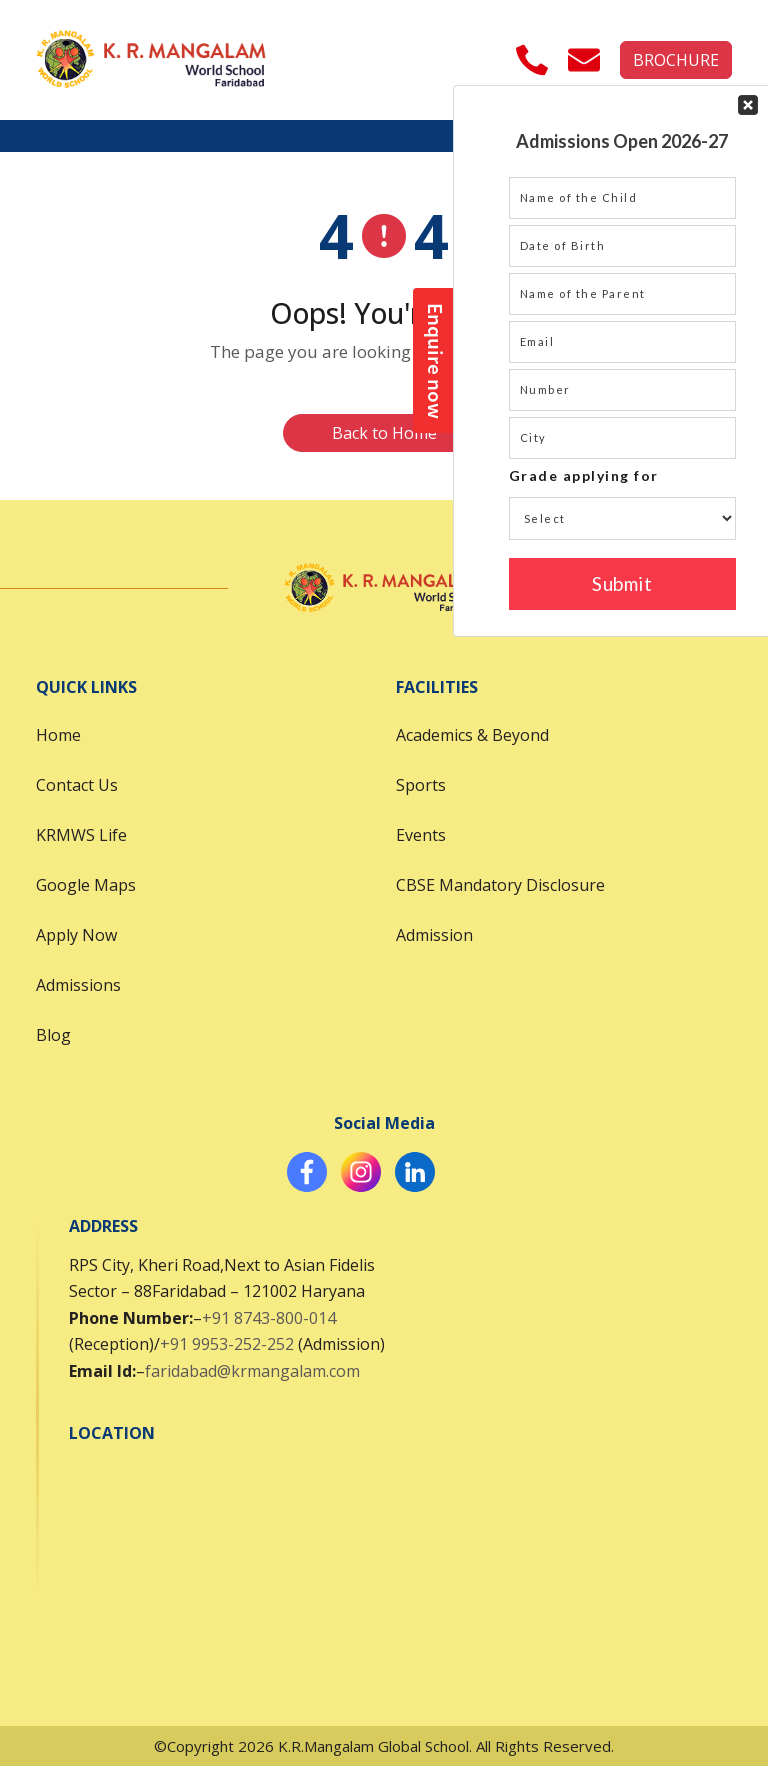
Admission (434, 935)
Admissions (78, 985)
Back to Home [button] (384, 433)
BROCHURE (676, 60)
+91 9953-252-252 (227, 1344)
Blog (53, 1035)
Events (421, 835)
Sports (421, 785)
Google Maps (86, 885)
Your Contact (622, 361)
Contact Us (77, 785)
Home (58, 735)
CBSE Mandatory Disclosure (500, 885)
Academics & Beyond (472, 735)
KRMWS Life (81, 835)
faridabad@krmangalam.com (252, 1371)
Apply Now (76, 935)
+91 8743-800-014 (269, 1318)
